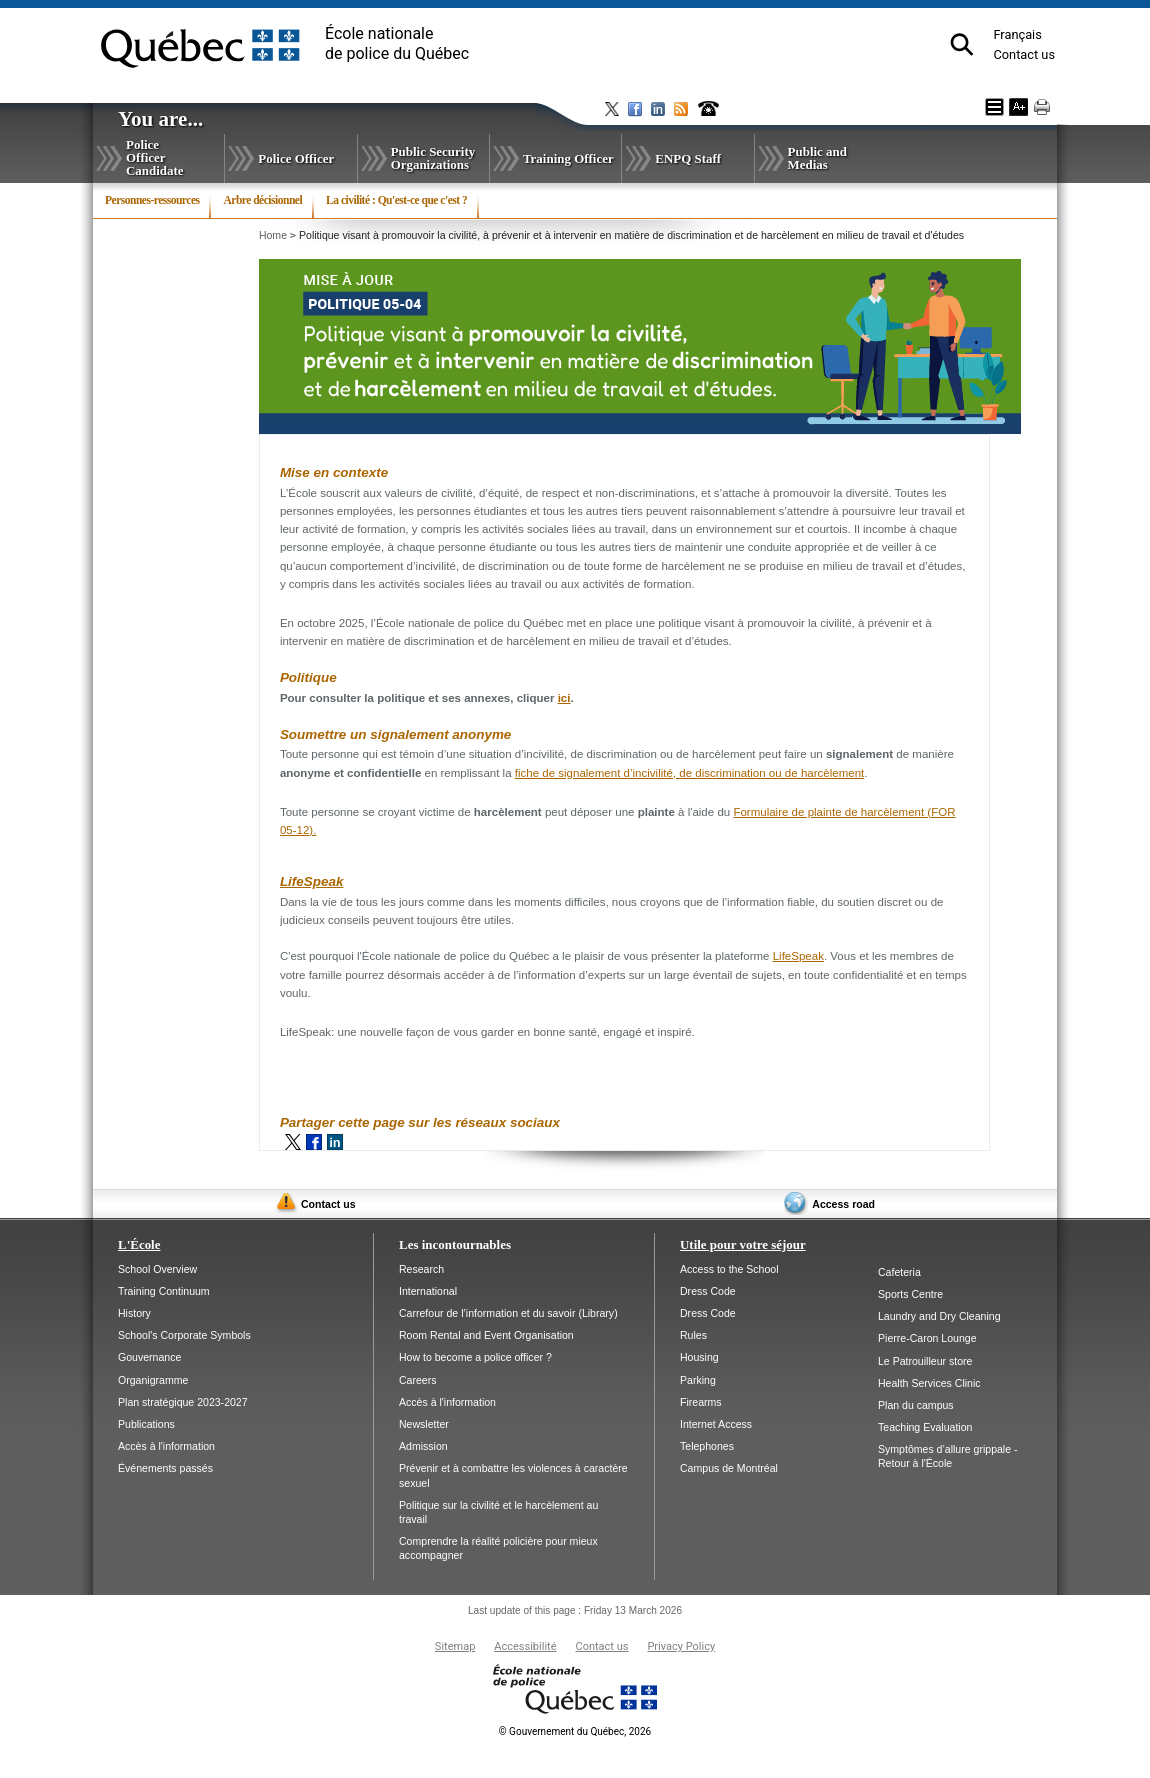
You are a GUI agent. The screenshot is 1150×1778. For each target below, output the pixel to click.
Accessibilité (525, 1646)
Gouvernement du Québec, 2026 (575, 1731)
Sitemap (455, 1646)
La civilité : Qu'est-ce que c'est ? (396, 200)
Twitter (293, 1142)
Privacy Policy (681, 1646)
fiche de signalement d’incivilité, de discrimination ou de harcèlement (690, 773)
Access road (843, 1204)
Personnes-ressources (152, 200)
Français (1017, 34)
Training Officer (568, 158)
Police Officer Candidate (155, 157)
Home (273, 235)
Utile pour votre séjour (743, 1244)
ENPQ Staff (688, 158)
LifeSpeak (311, 881)
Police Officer (296, 158)
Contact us (1024, 54)
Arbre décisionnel (262, 200)
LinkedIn (335, 1142)
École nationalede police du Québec (397, 43)
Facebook (314, 1142)
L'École (139, 1244)
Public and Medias (817, 158)
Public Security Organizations (433, 158)
